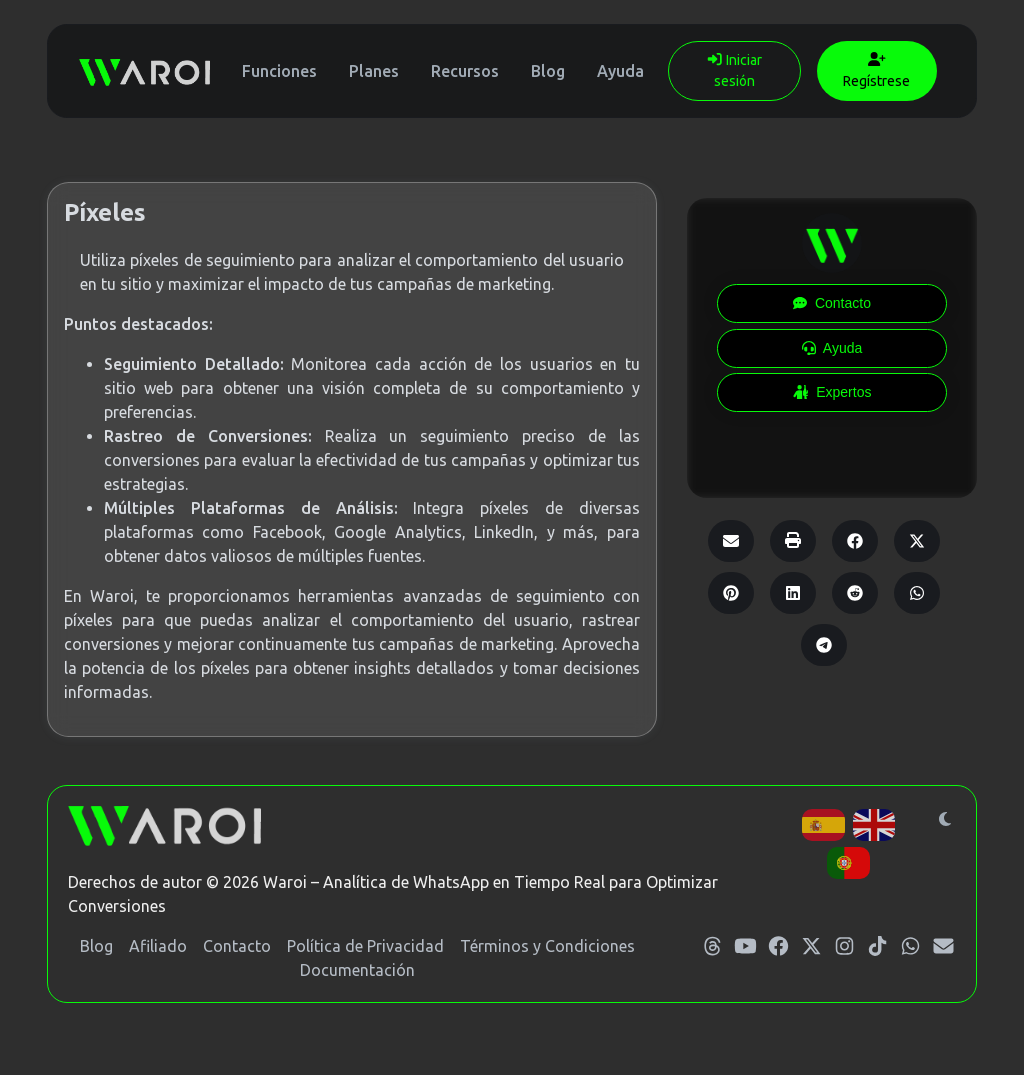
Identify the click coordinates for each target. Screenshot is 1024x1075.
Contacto (237, 946)
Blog (548, 71)
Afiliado (158, 946)
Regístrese (876, 70)
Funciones (279, 71)
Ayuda (620, 71)
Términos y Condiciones (547, 946)
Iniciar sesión (734, 70)
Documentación (357, 970)
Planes (374, 71)
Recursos (465, 71)
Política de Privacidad (365, 946)
